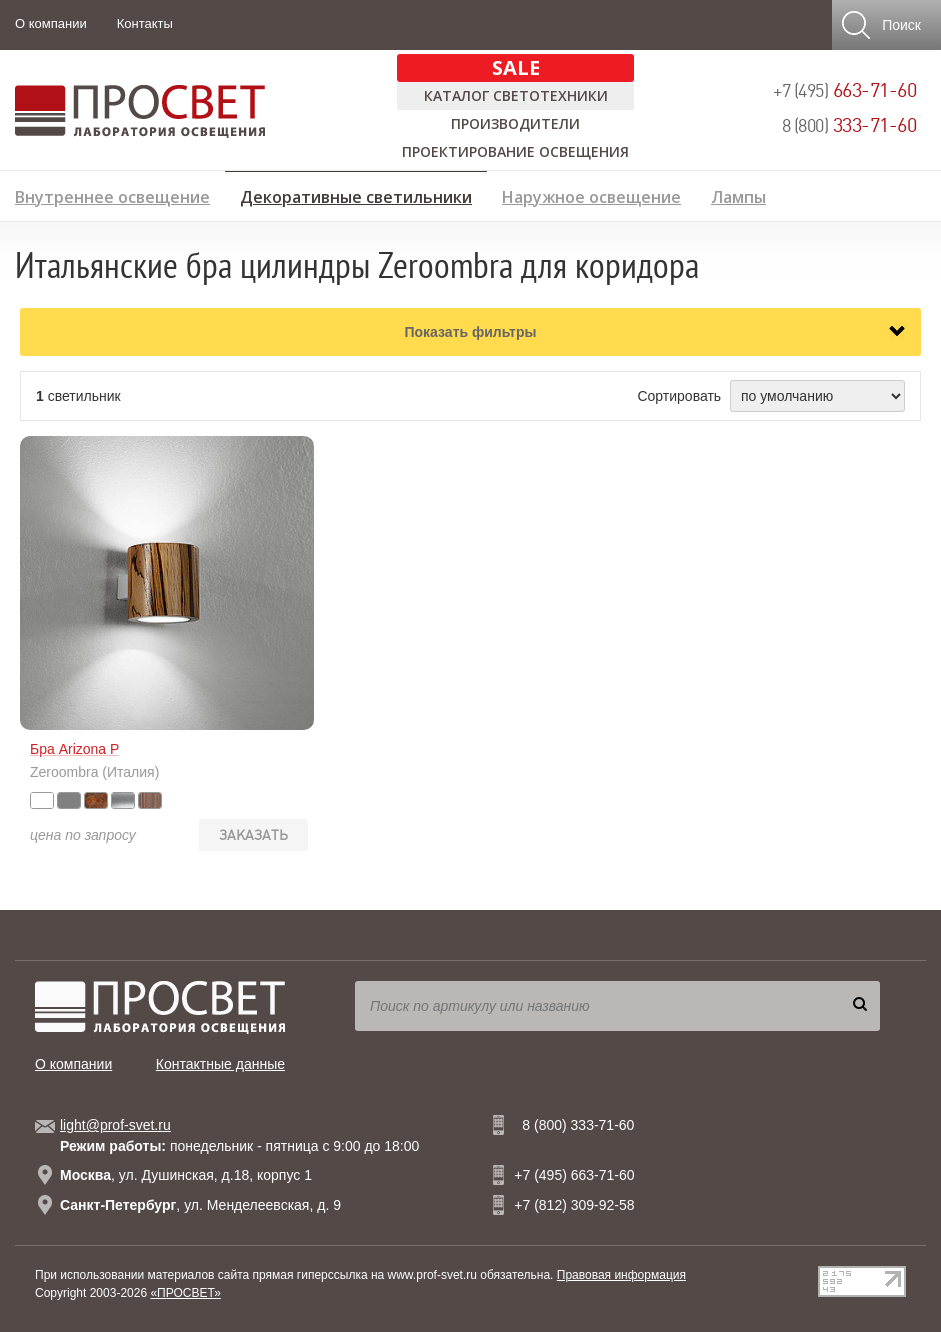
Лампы (738, 194)
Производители (515, 123)
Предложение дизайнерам (816, 226)
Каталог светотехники (516, 95)
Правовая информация (621, 1275)
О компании (51, 23)
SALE (516, 67)
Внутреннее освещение (112, 194)
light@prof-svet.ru (115, 1125)
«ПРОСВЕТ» (185, 1293)
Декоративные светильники (356, 194)
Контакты (145, 23)
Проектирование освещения (515, 151)
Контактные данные (220, 1064)
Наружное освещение (591, 194)
